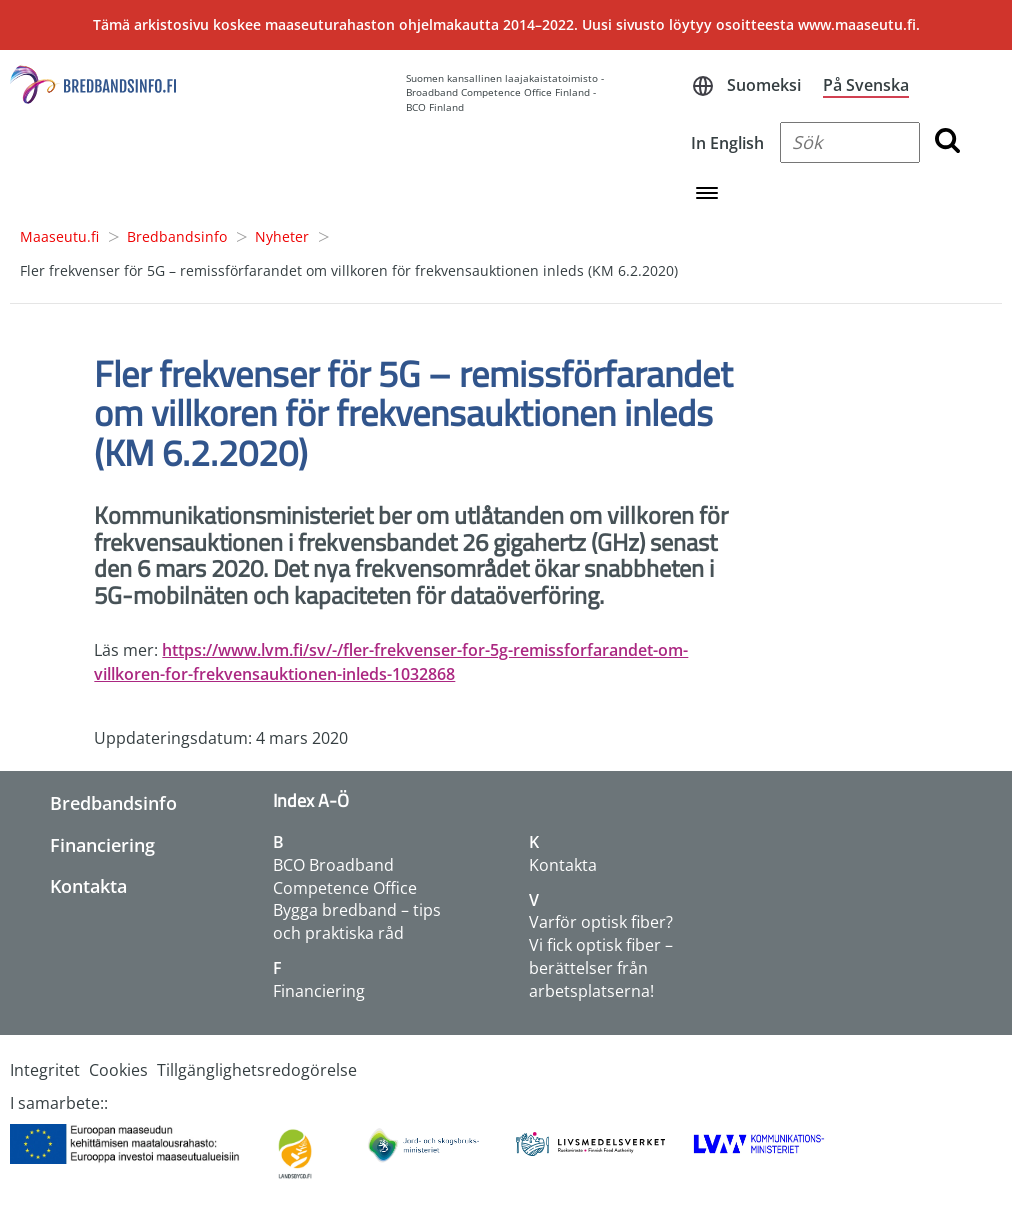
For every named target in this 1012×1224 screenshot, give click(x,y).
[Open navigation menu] (707, 194)
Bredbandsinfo (177, 236)
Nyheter (282, 236)
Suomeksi (764, 85)
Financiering (102, 845)
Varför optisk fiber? (601, 922)
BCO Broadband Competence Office (345, 876)
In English (727, 143)
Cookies (118, 1070)
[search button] (947, 142)
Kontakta (88, 886)
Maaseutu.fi (59, 236)
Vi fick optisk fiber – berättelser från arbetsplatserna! (601, 968)
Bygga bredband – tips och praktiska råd (357, 921)
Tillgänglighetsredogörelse (257, 1070)
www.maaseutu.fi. (859, 24)
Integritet (45, 1070)
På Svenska (866, 85)
